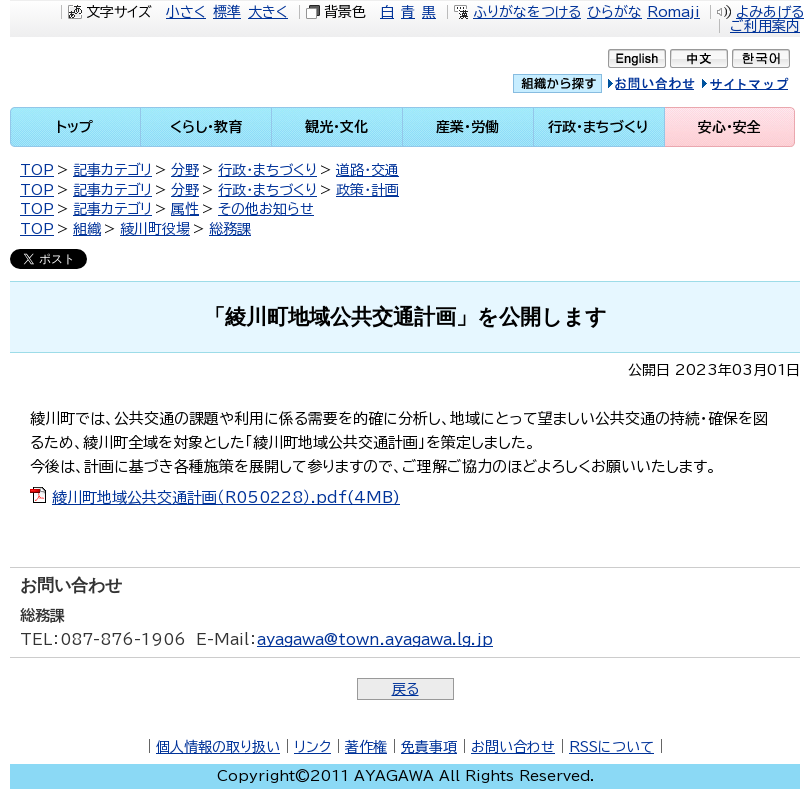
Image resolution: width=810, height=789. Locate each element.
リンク (312, 747)
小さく (186, 12)
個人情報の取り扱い (218, 747)
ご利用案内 (765, 26)
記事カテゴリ (112, 170)
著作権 (366, 747)
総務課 (230, 229)
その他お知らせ (266, 209)
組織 (87, 229)
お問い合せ (672, 86)
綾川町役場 (155, 229)
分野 (185, 170)
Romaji (673, 12)
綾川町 (124, 72)
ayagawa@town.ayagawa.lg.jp (375, 639)
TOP (37, 170)
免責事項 (429, 747)
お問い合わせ (513, 747)
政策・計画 (367, 190)
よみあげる (770, 12)
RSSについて (611, 747)
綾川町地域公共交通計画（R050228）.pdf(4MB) (226, 497)
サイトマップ (764, 86)
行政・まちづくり (267, 170)
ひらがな (614, 12)
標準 (227, 12)
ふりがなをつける (527, 12)
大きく (268, 12)
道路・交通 (367, 170)
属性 (185, 209)
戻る (405, 689)
